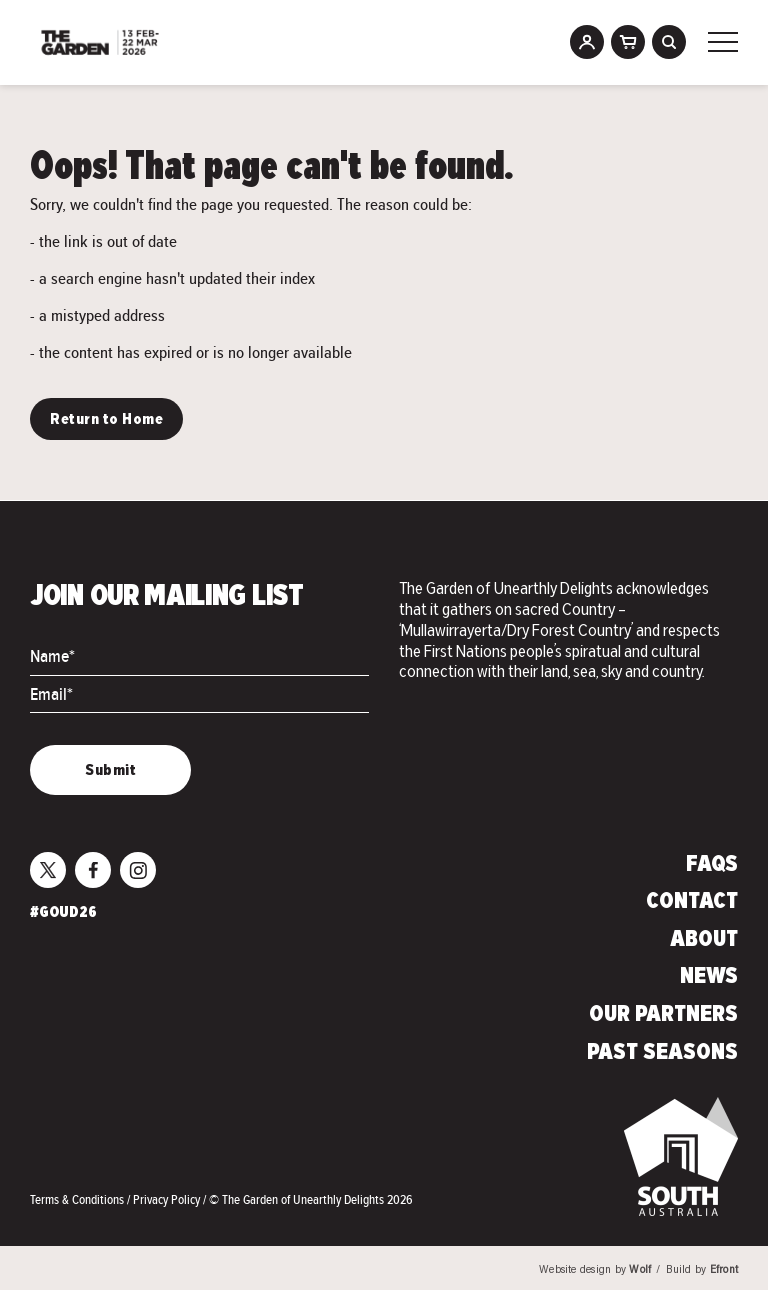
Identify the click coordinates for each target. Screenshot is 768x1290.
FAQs (712, 865)
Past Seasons (662, 1053)
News (709, 977)
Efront (724, 1270)
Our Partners (663, 1015)
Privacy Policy (168, 1199)
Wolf (640, 1270)
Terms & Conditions (78, 1199)
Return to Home (106, 420)
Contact (692, 902)
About (704, 940)
